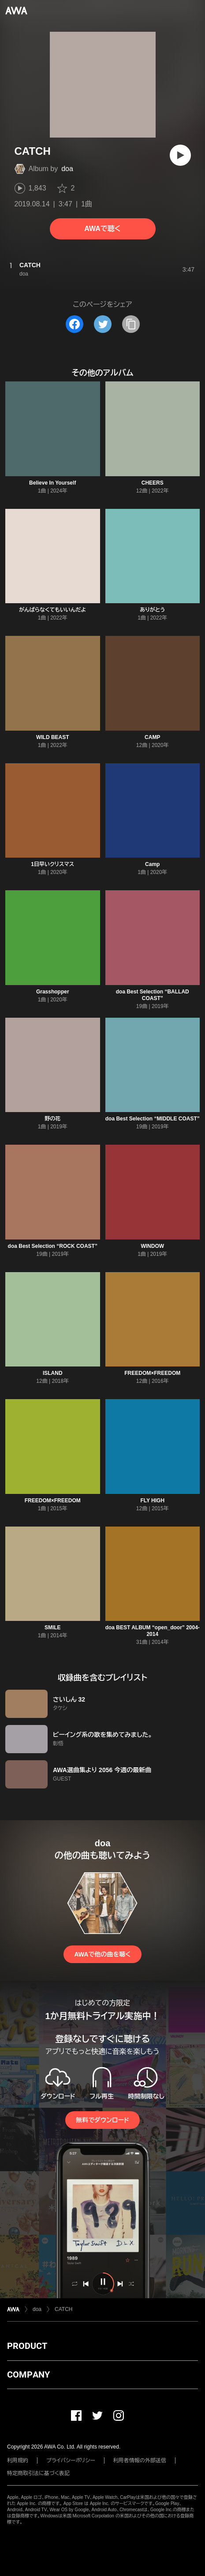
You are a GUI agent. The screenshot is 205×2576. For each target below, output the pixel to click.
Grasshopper (52, 992)
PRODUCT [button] (27, 2346)
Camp (152, 864)
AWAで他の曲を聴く (102, 1954)
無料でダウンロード (102, 2120)
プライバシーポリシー (70, 2460)
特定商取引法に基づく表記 (38, 2473)
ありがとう (152, 610)
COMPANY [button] (28, 2374)
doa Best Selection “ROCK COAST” (52, 1246)
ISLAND (53, 1373)
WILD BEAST (52, 737)
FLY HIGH (152, 1500)
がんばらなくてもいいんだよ (52, 610)
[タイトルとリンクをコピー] (131, 324)
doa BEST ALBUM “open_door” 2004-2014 (152, 1630)
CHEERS (153, 483)
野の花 (52, 1119)
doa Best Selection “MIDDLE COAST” (152, 1119)
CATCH (63, 2309)
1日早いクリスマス (52, 864)
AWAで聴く (102, 228)
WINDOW (152, 1246)
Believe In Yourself (52, 483)
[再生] (180, 155)
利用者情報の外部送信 (139, 2460)
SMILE (53, 1627)
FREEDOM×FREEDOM (152, 1373)
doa (67, 168)
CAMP (152, 737)
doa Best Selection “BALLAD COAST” (152, 995)
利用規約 (17, 2460)
